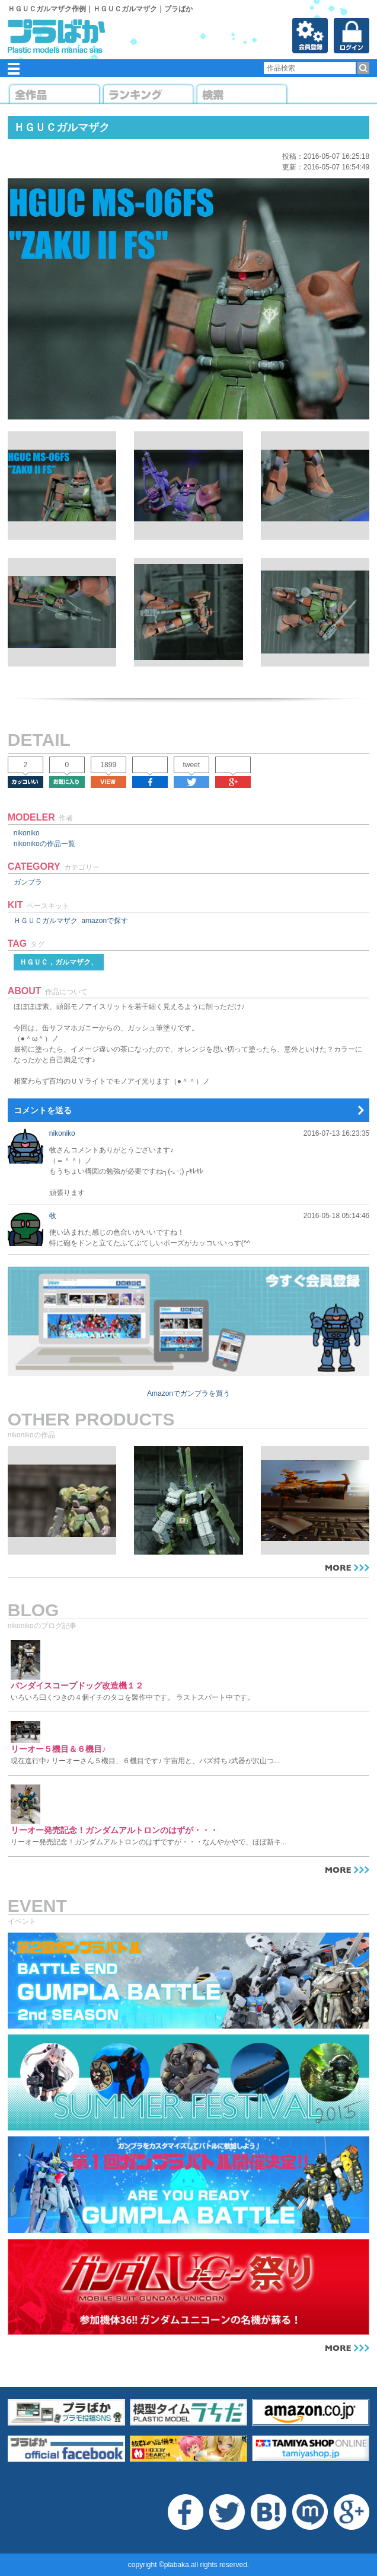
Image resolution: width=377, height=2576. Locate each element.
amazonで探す (104, 921)
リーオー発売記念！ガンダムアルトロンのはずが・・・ (114, 1830)
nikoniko (27, 833)
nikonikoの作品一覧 (44, 844)
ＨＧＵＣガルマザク (46, 921)
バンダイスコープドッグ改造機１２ (77, 1685)
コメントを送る (43, 1110)
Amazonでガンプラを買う (188, 1393)
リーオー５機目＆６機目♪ (58, 1749)
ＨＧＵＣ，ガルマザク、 (59, 962)
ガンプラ (28, 882)
